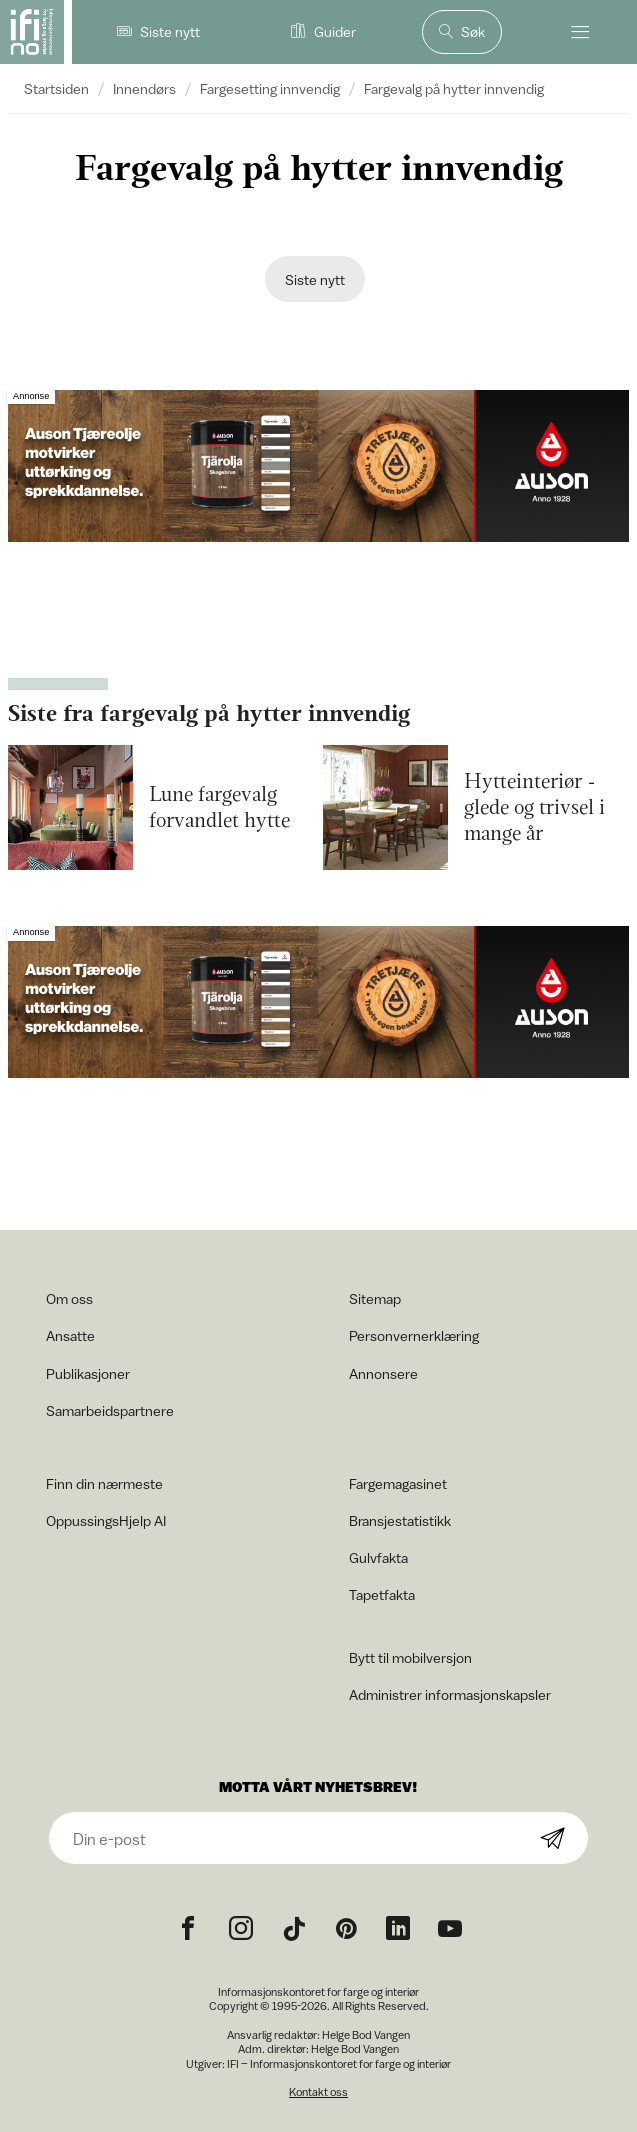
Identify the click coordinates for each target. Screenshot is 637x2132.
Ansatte (70, 1335)
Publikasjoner (88, 1373)
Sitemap (375, 1298)
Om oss (69, 1298)
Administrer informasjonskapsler (450, 1694)
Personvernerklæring (414, 1335)
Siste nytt (315, 279)
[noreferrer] (398, 1929)
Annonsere (383, 1373)
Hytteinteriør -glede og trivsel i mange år (534, 808)
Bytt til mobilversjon (410, 1657)
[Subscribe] (553, 1839)
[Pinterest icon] (346, 1929)
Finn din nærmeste (104, 1483)
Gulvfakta (378, 1557)
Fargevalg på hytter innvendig (454, 88)
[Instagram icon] (241, 1929)
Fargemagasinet (398, 1483)
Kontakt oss (318, 2091)
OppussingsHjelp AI (106, 1520)
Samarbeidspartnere (110, 1410)
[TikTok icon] (294, 1929)
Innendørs (144, 88)
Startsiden (56, 88)
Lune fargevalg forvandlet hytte (219, 808)
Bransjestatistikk (400, 1520)
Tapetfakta (382, 1594)
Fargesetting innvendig (270, 88)
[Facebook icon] (188, 1929)
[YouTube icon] (450, 1929)
